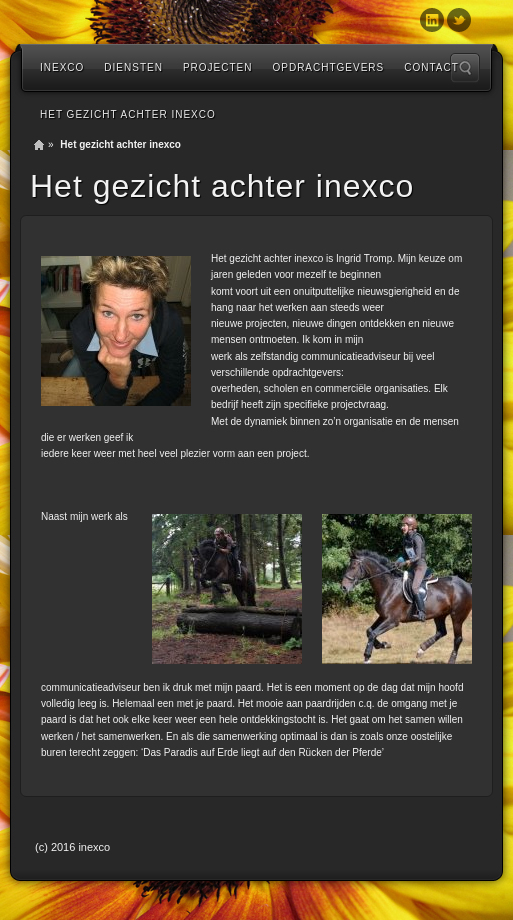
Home (39, 145)
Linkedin (432, 20)
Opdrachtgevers (328, 67)
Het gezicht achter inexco (128, 114)
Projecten (218, 67)
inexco (62, 67)
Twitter (459, 20)
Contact (431, 67)
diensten (133, 67)
